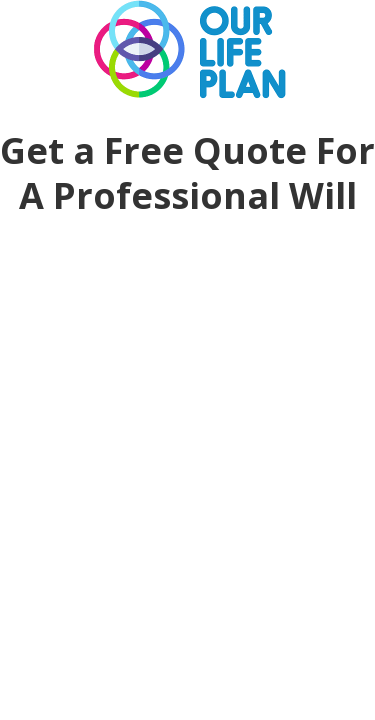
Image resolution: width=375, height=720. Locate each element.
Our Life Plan (188, 50)
